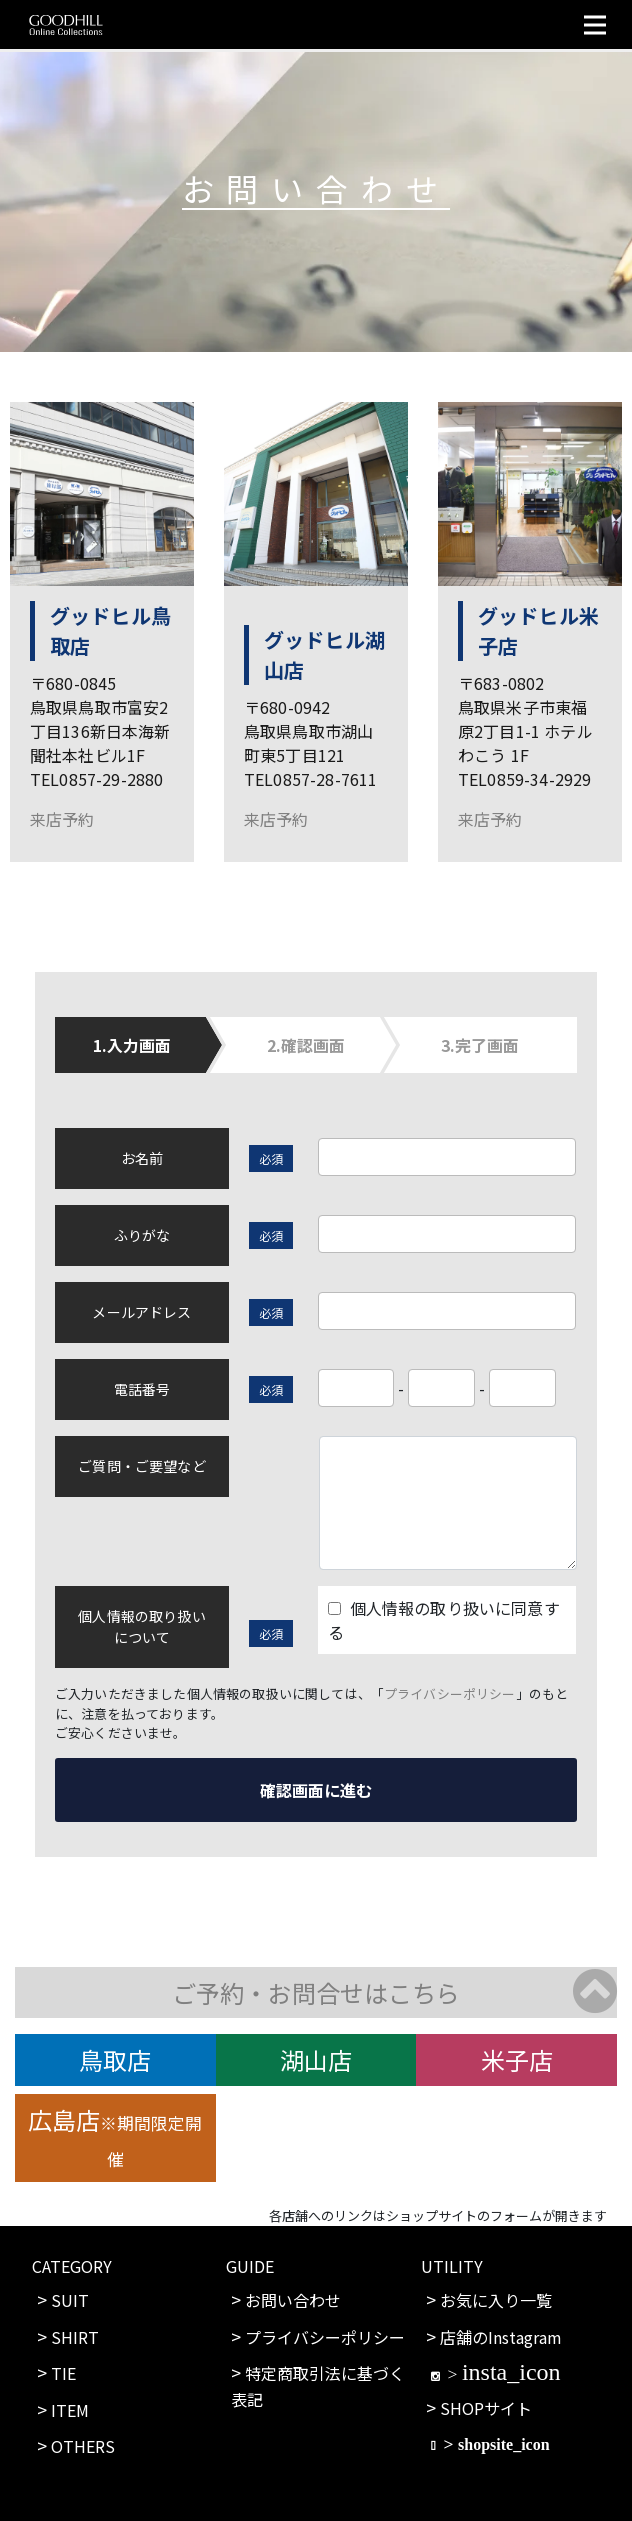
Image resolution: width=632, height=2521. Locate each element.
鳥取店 (115, 2059)
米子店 (517, 2059)
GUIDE (250, 2266)
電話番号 (142, 1389)
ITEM (70, 2410)
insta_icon (511, 2371)
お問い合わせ (293, 2300)
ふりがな (142, 1235)
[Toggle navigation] (594, 24)
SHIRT (75, 2337)
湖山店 (316, 2059)
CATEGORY (72, 2266)
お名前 (142, 1158)
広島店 (115, 2136)
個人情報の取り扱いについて (141, 1626)
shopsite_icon (504, 2444)
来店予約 (62, 819)
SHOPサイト (486, 2408)
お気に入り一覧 (496, 2300)
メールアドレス (141, 1312)
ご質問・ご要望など (141, 1466)
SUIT (70, 2300)
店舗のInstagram (501, 2337)
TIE (63, 2373)
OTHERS (83, 2446)
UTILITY (452, 2266)
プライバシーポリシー (450, 1693)
